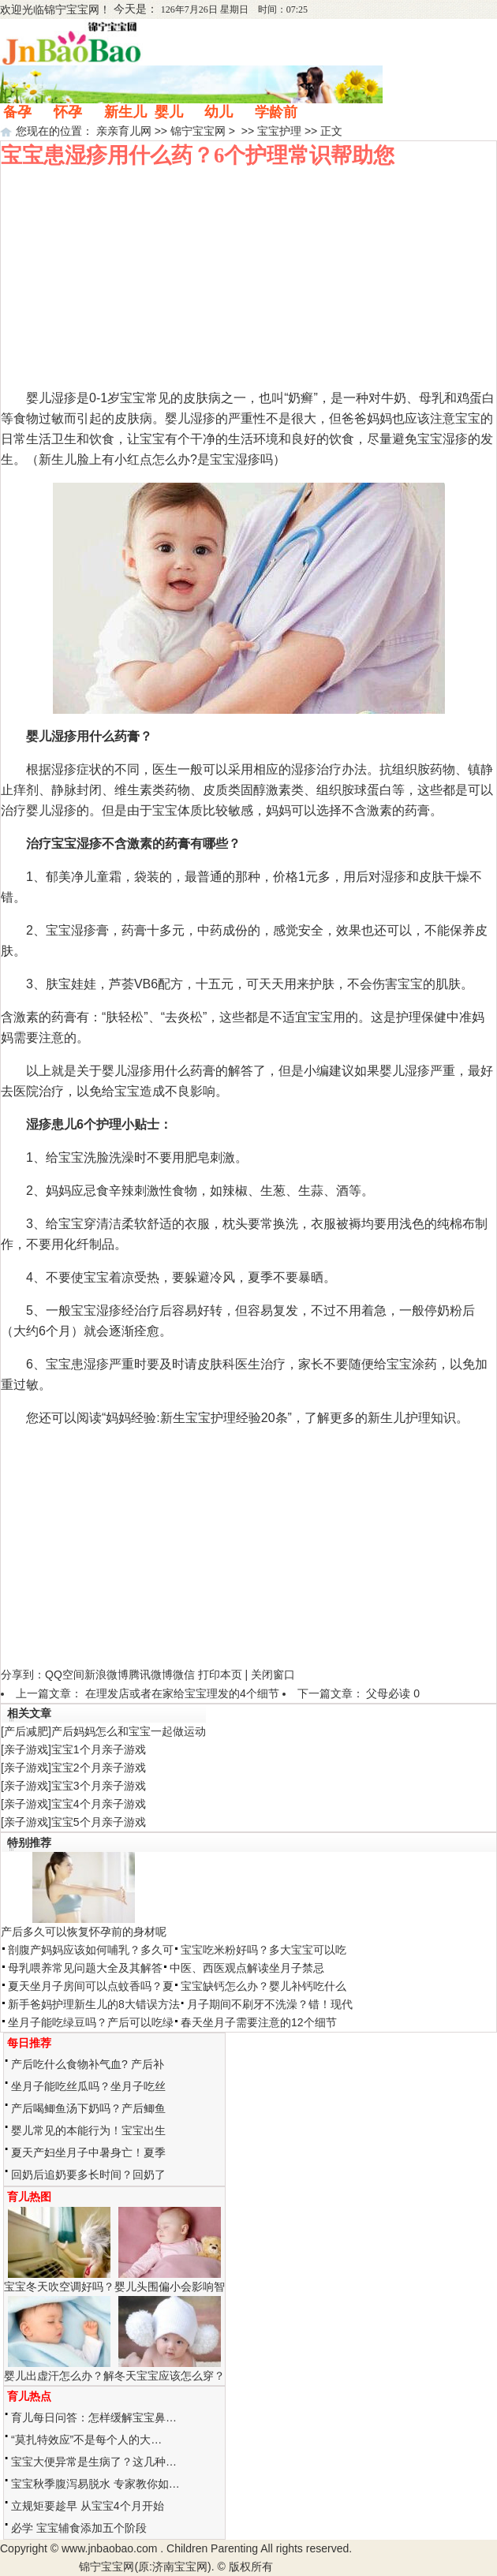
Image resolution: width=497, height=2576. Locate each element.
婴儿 (169, 112)
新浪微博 (106, 1674)
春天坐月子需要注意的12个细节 (259, 2022)
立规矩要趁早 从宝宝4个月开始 (87, 2505)
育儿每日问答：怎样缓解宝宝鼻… (94, 2417)
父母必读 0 (393, 1693)
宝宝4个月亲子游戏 (98, 1804)
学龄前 (276, 112)
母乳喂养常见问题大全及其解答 (85, 1968)
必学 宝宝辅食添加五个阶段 (79, 2528)
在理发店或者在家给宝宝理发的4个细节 (182, 1693)
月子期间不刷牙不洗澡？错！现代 (270, 2004)
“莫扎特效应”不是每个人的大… (86, 2439)
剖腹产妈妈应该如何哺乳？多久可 (91, 1949)
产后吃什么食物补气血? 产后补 (87, 2064)
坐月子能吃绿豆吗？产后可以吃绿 (91, 2022)
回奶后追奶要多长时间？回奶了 (88, 2174)
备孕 (17, 112)
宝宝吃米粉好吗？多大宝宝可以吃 (263, 1949)
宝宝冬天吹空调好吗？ (59, 2286)
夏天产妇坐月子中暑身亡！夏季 (88, 2152)
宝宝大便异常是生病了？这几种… (94, 2461)
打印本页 (220, 1674)
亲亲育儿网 (123, 131)
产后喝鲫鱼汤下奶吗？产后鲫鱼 (88, 2108)
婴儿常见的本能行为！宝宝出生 (88, 2130)
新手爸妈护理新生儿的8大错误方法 (94, 2004)
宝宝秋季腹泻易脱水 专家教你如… (95, 2483)
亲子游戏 (26, 1749)
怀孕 (68, 112)
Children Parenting (212, 2548)
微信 (184, 1674)
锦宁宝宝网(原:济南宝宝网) (145, 2566)
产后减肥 (26, 1731)
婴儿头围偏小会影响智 (169, 2286)
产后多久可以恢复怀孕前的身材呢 (83, 1931)
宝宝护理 (279, 131)
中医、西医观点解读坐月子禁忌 (247, 1968)
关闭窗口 (273, 1674)
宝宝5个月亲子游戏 (98, 1822)
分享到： (23, 1674)
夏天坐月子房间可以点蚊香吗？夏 (91, 1986)
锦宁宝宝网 (71, 9)
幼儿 (218, 112)
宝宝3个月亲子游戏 (98, 1785)
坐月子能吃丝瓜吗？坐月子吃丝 (88, 2086)
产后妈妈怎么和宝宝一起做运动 (128, 1731)
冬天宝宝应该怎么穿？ (169, 2375)
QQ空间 (64, 1674)
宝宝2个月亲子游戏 (98, 1767)
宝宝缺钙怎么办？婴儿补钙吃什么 (263, 1986)
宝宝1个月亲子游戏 (98, 1749)
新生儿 (125, 112)
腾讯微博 (151, 1674)
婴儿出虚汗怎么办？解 (59, 2375)
